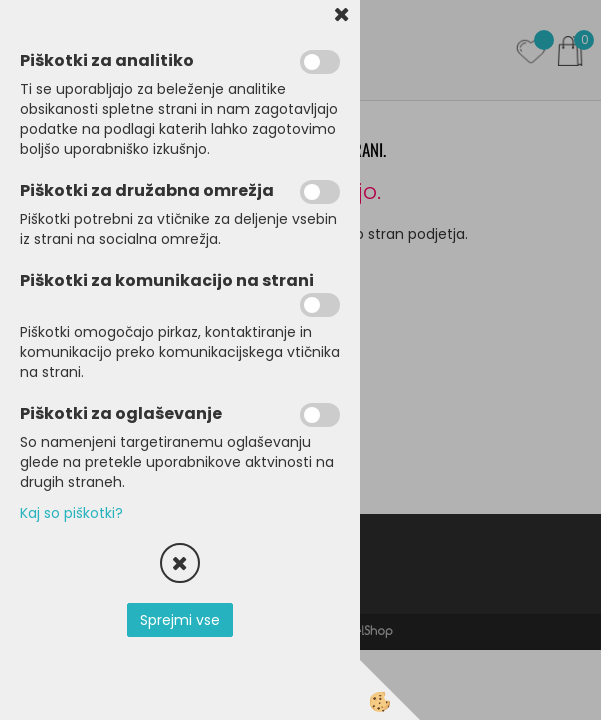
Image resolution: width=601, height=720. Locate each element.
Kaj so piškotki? (71, 513)
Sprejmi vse (180, 620)
